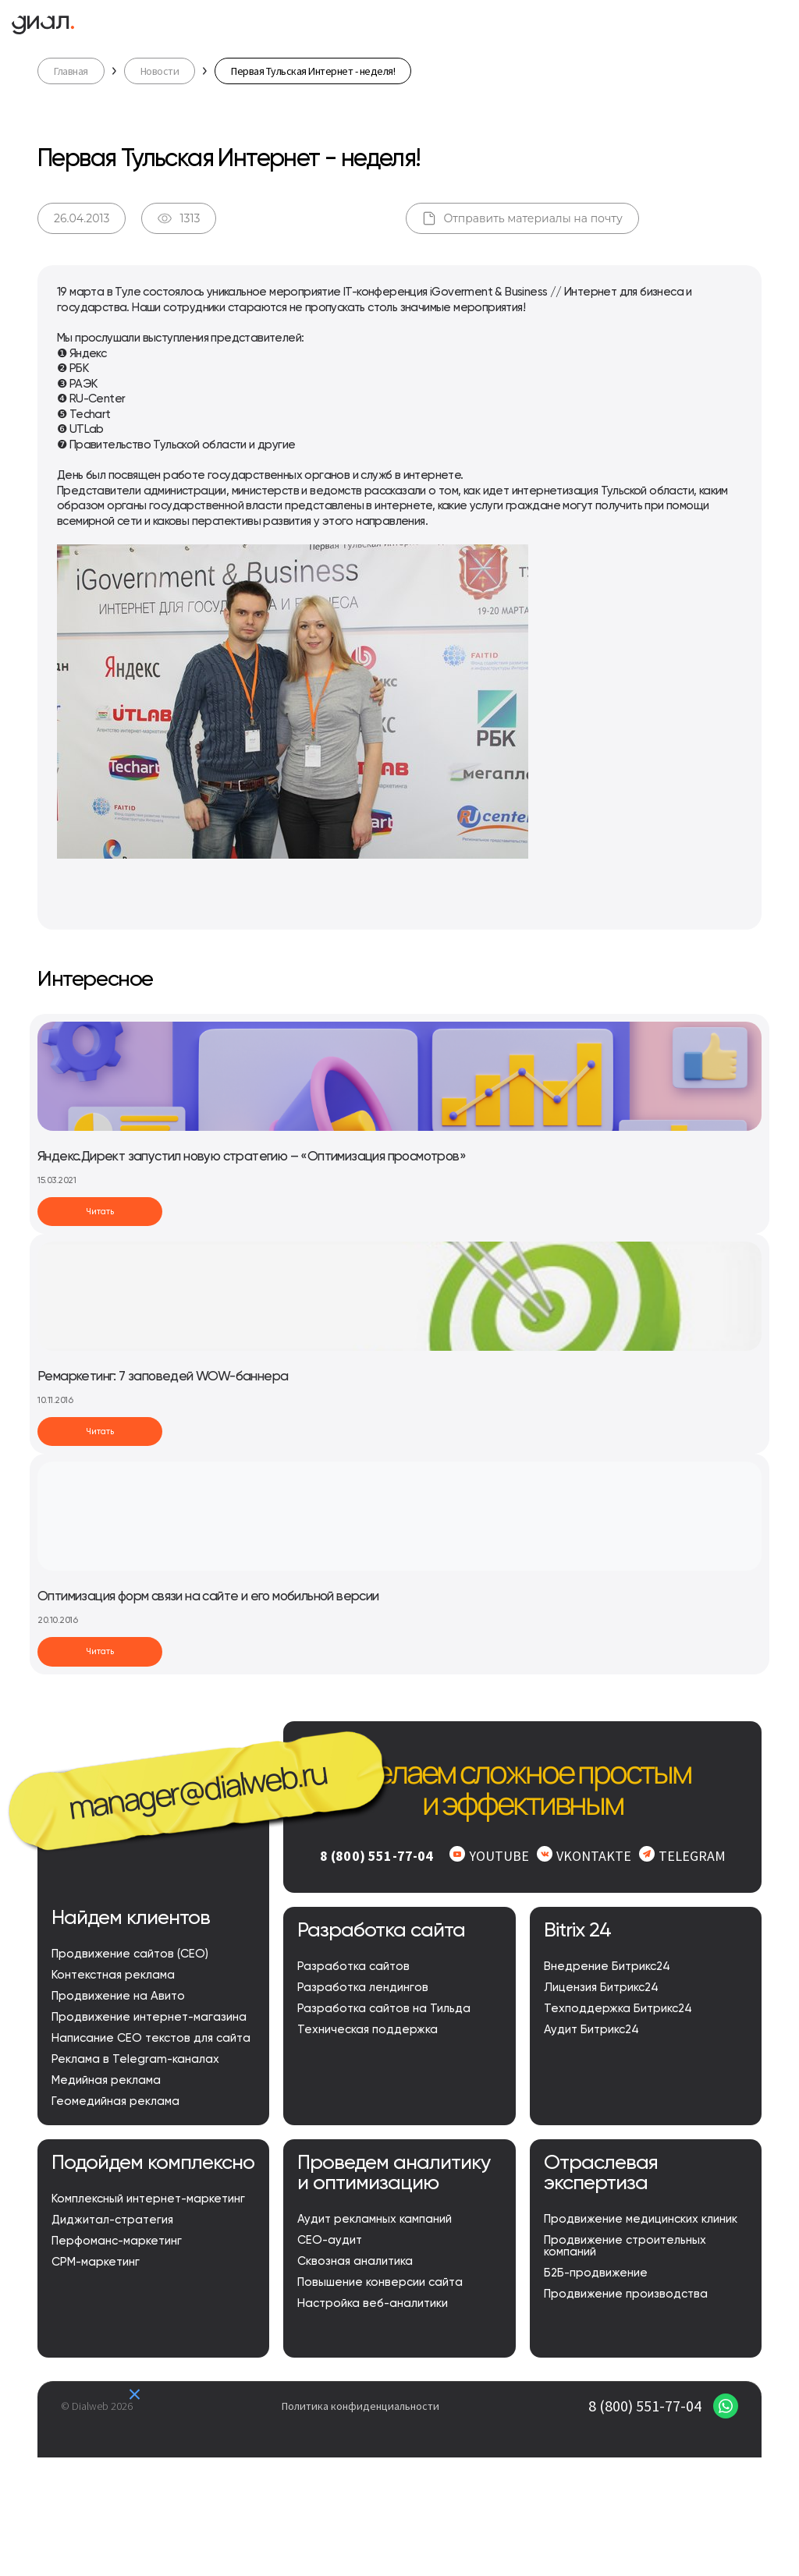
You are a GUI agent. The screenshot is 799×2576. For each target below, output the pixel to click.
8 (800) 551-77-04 (644, 2405)
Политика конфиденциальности (360, 2406)
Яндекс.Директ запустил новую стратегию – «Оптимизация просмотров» (251, 1157)
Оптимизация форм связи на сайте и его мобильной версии (208, 1596)
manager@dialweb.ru (197, 1789)
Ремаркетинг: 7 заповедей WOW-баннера (162, 1377)
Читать (100, 1211)
